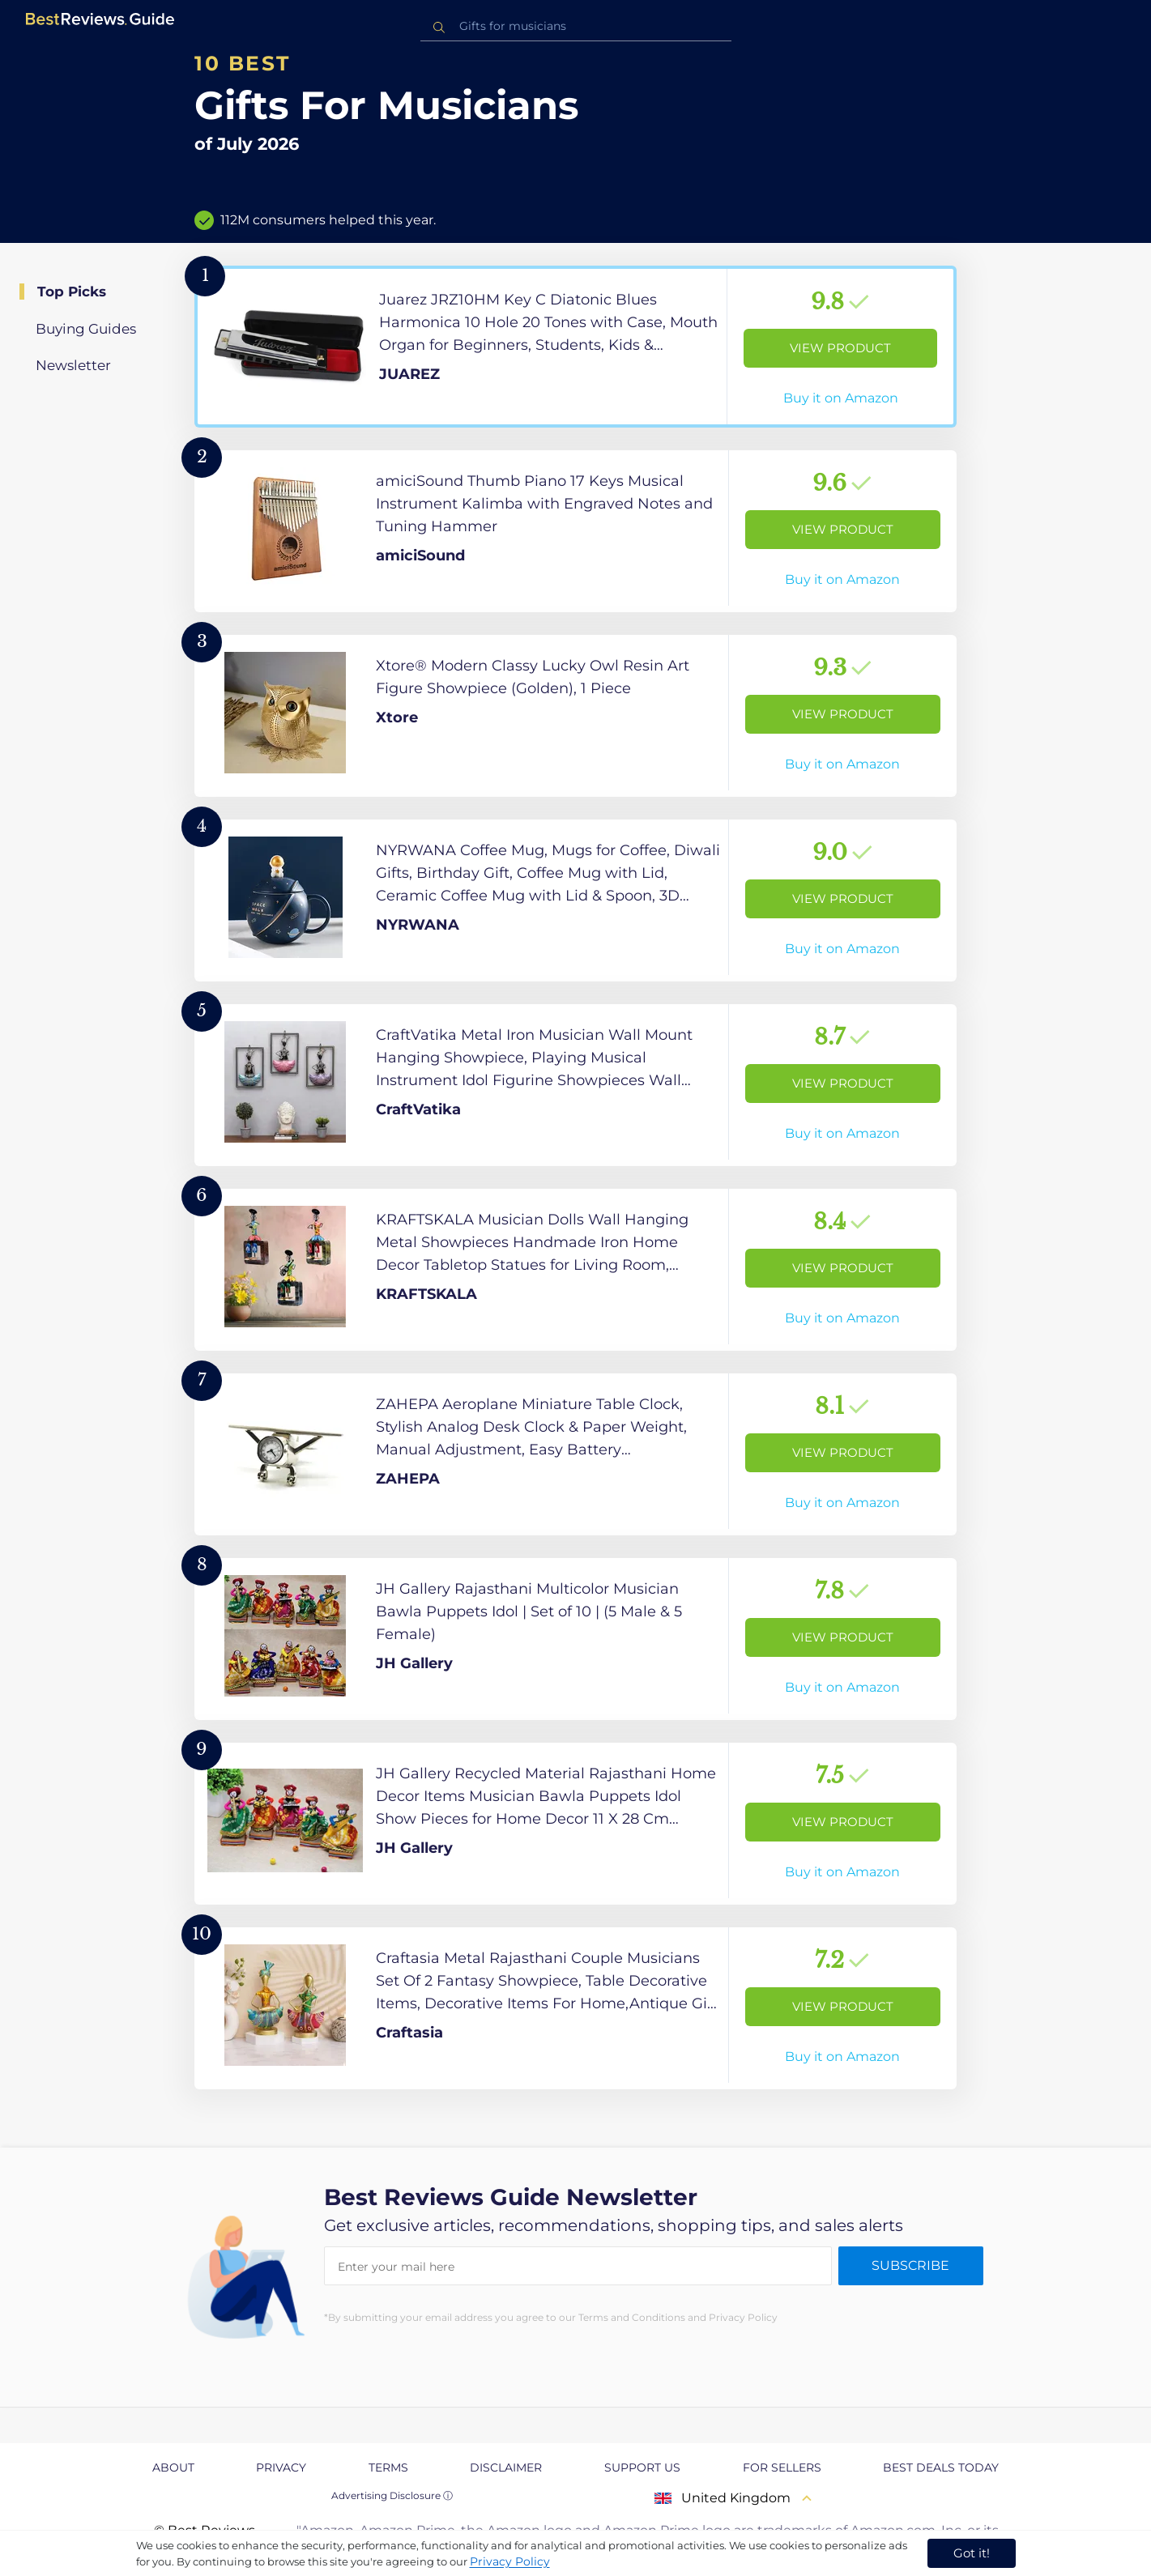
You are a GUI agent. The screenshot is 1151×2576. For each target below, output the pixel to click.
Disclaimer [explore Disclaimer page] (506, 2467)
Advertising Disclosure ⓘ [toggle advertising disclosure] (392, 2495)
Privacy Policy (510, 2561)
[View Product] (575, 347)
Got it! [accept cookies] (971, 2553)
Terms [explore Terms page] (388, 2467)
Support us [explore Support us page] (642, 2467)
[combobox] (575, 26)
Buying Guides (86, 329)
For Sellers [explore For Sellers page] (782, 2467)
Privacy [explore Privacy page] (281, 2467)
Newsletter (73, 365)
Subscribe (910, 2265)
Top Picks (71, 291)
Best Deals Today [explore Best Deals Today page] (941, 2467)
